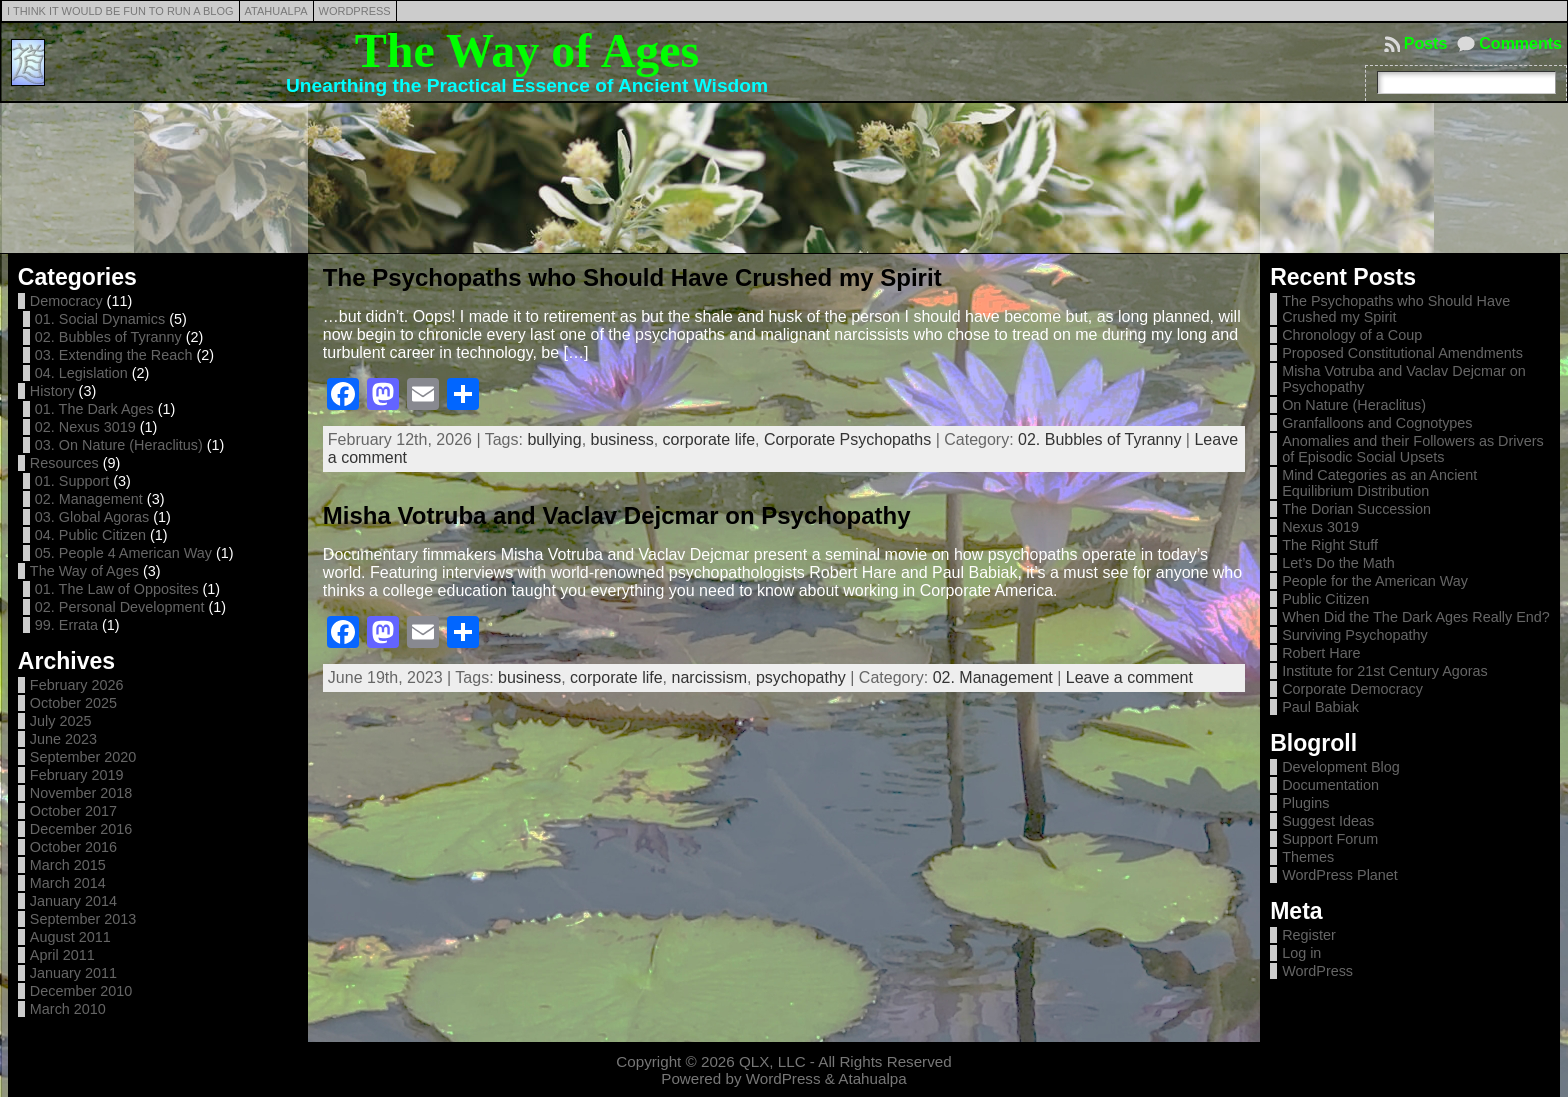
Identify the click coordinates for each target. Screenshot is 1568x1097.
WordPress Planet (1340, 875)
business (622, 439)
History (52, 391)
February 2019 (77, 775)
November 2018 (81, 793)
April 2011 (62, 955)
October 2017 (73, 811)
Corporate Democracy (1352, 689)
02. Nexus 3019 (85, 427)
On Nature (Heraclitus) (1354, 405)
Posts (1426, 43)
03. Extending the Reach (114, 355)
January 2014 (73, 901)
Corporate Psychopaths (847, 439)
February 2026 (77, 685)
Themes (1308, 857)
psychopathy (801, 677)
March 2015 (68, 865)
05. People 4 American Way (123, 553)
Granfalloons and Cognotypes (1377, 423)
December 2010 (81, 991)
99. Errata (66, 625)
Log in (1301, 953)
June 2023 (63, 739)
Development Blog (1341, 767)
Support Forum (1330, 839)
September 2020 (83, 757)
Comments (1520, 43)
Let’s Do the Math (1338, 563)
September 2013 (83, 919)
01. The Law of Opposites (117, 589)
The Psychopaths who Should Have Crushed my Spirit (632, 277)
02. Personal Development (120, 607)
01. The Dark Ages (94, 409)
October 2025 (73, 703)
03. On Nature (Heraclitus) (119, 445)
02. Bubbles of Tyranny (108, 337)
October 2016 (73, 847)
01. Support (72, 481)
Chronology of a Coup (1352, 335)
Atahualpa (872, 1078)
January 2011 (73, 973)
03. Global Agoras (92, 517)
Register (1309, 935)
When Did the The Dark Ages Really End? (1416, 617)
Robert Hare (1321, 653)
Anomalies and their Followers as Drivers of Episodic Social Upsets (1413, 449)
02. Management (89, 499)
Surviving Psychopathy (1355, 635)
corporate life (709, 439)
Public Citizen (1325, 599)
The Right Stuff (1330, 545)
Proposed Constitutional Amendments (1402, 353)
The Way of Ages (527, 50)
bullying (554, 439)
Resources (64, 463)
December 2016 (81, 829)
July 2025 (61, 721)
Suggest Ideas (1328, 821)
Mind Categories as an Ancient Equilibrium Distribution (1379, 483)
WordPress (1317, 971)
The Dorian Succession (1356, 509)
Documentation (1330, 785)
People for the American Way (1375, 581)
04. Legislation (81, 373)
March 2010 (68, 1009)
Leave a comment (1129, 677)
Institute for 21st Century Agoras (1385, 671)
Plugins (1305, 803)
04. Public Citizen (90, 535)
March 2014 (68, 883)
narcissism (710, 677)
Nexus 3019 (1320, 527)
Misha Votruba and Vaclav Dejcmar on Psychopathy (617, 515)
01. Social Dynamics (100, 319)
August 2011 (70, 937)
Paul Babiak (1320, 707)
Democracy (66, 301)
